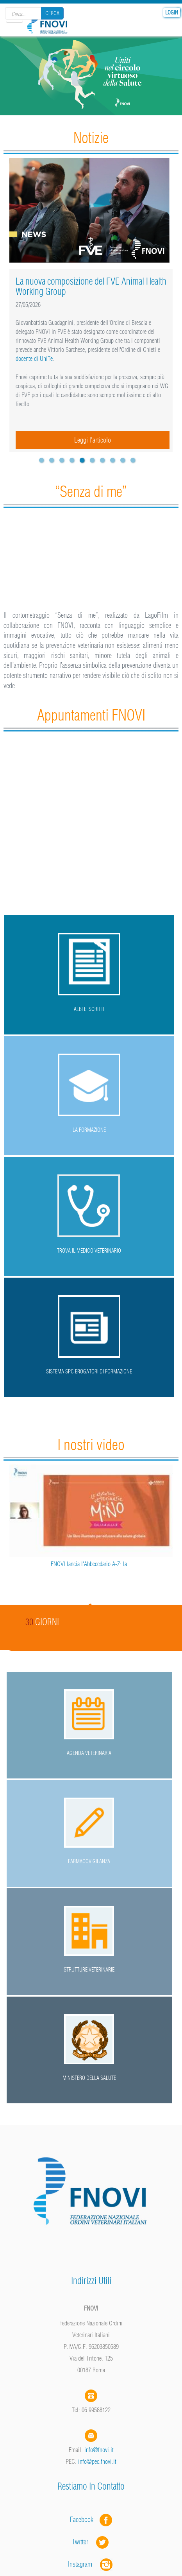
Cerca (52, 13)
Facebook (84, 2519)
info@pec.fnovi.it (97, 2461)
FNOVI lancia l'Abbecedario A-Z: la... (91, 1564)
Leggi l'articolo (92, 440)
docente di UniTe (34, 358)
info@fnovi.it (99, 2450)
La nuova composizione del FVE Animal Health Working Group (91, 286)
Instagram (91, 2564)
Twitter (91, 2541)
